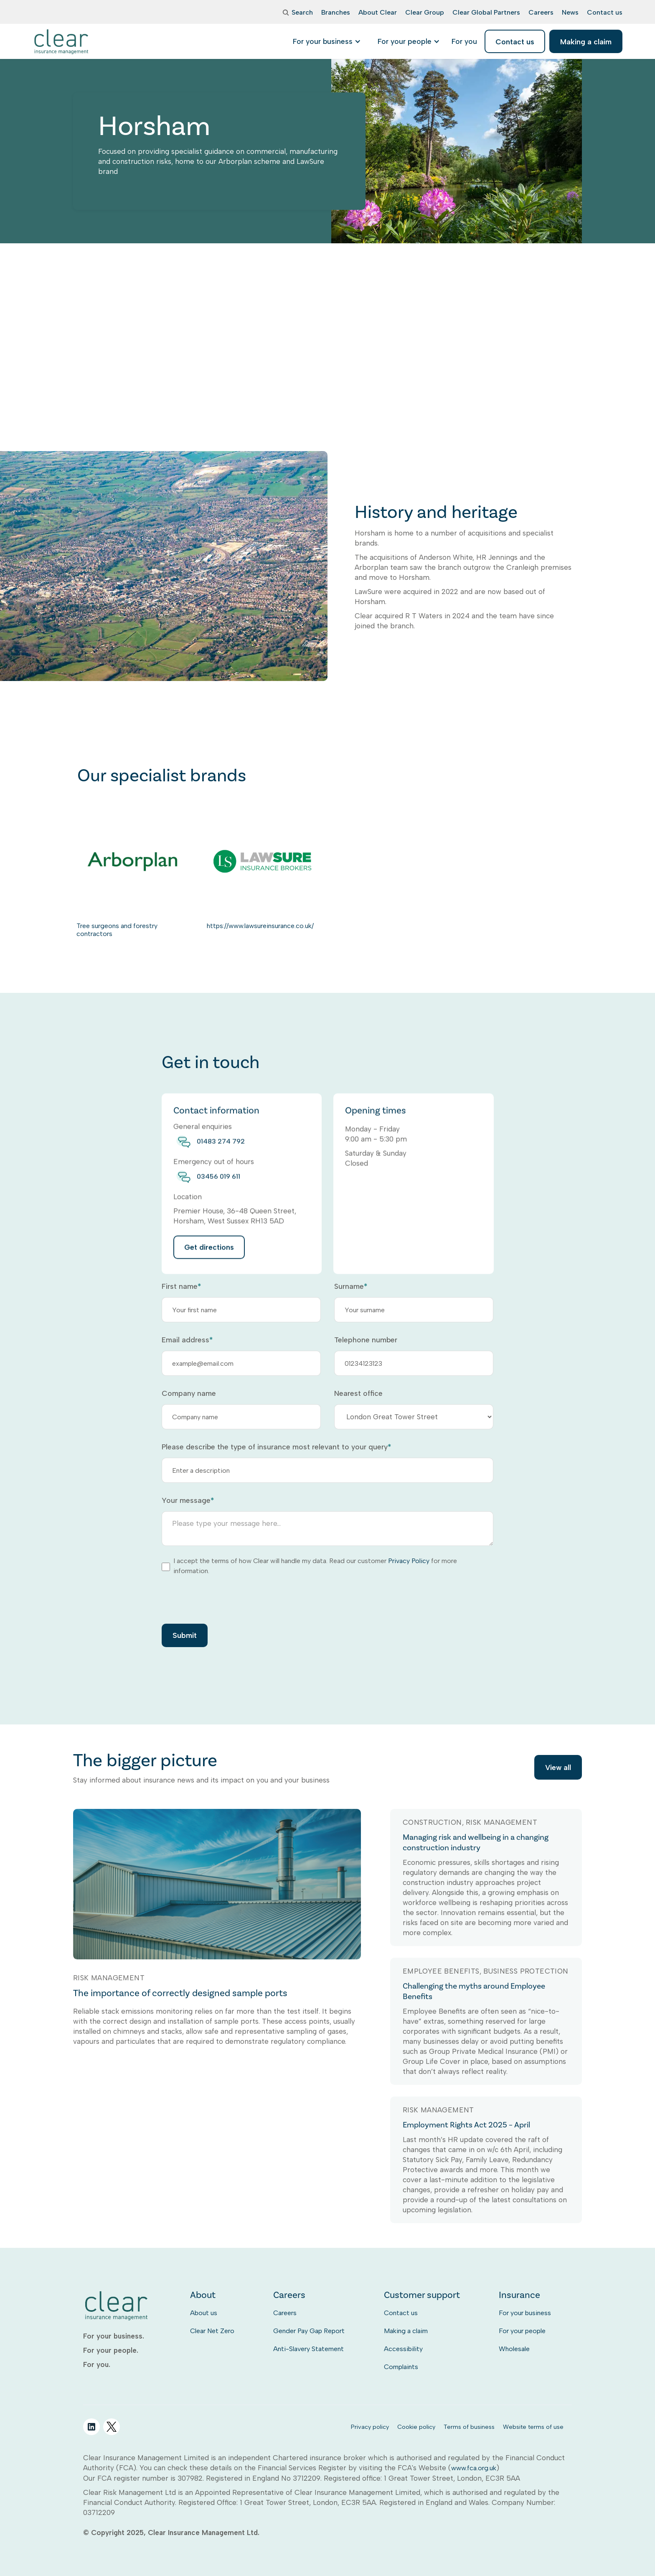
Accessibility (403, 2349)
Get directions (209, 1257)
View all (558, 1767)
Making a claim (406, 2331)
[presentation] (225, 1599)
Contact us (401, 2313)
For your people (522, 2331)
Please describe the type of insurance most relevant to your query (276, 1447)
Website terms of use (533, 2427)
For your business (525, 2313)
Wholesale (514, 2349)
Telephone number (365, 1340)
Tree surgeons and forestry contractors (116, 930)
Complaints (401, 2367)
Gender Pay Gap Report (309, 2331)
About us (203, 2313)
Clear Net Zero (212, 2331)
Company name (189, 1393)
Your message (188, 1500)
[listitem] (464, 41)
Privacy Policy (408, 1561)
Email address (187, 1340)
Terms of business (469, 2427)
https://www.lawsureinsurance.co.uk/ (260, 926)
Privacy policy (370, 2427)
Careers (285, 2313)
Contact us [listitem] (514, 41)
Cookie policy (416, 2427)
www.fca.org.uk (473, 2468)
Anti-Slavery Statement (308, 2349)
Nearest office (358, 1393)
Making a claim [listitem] (586, 41)
